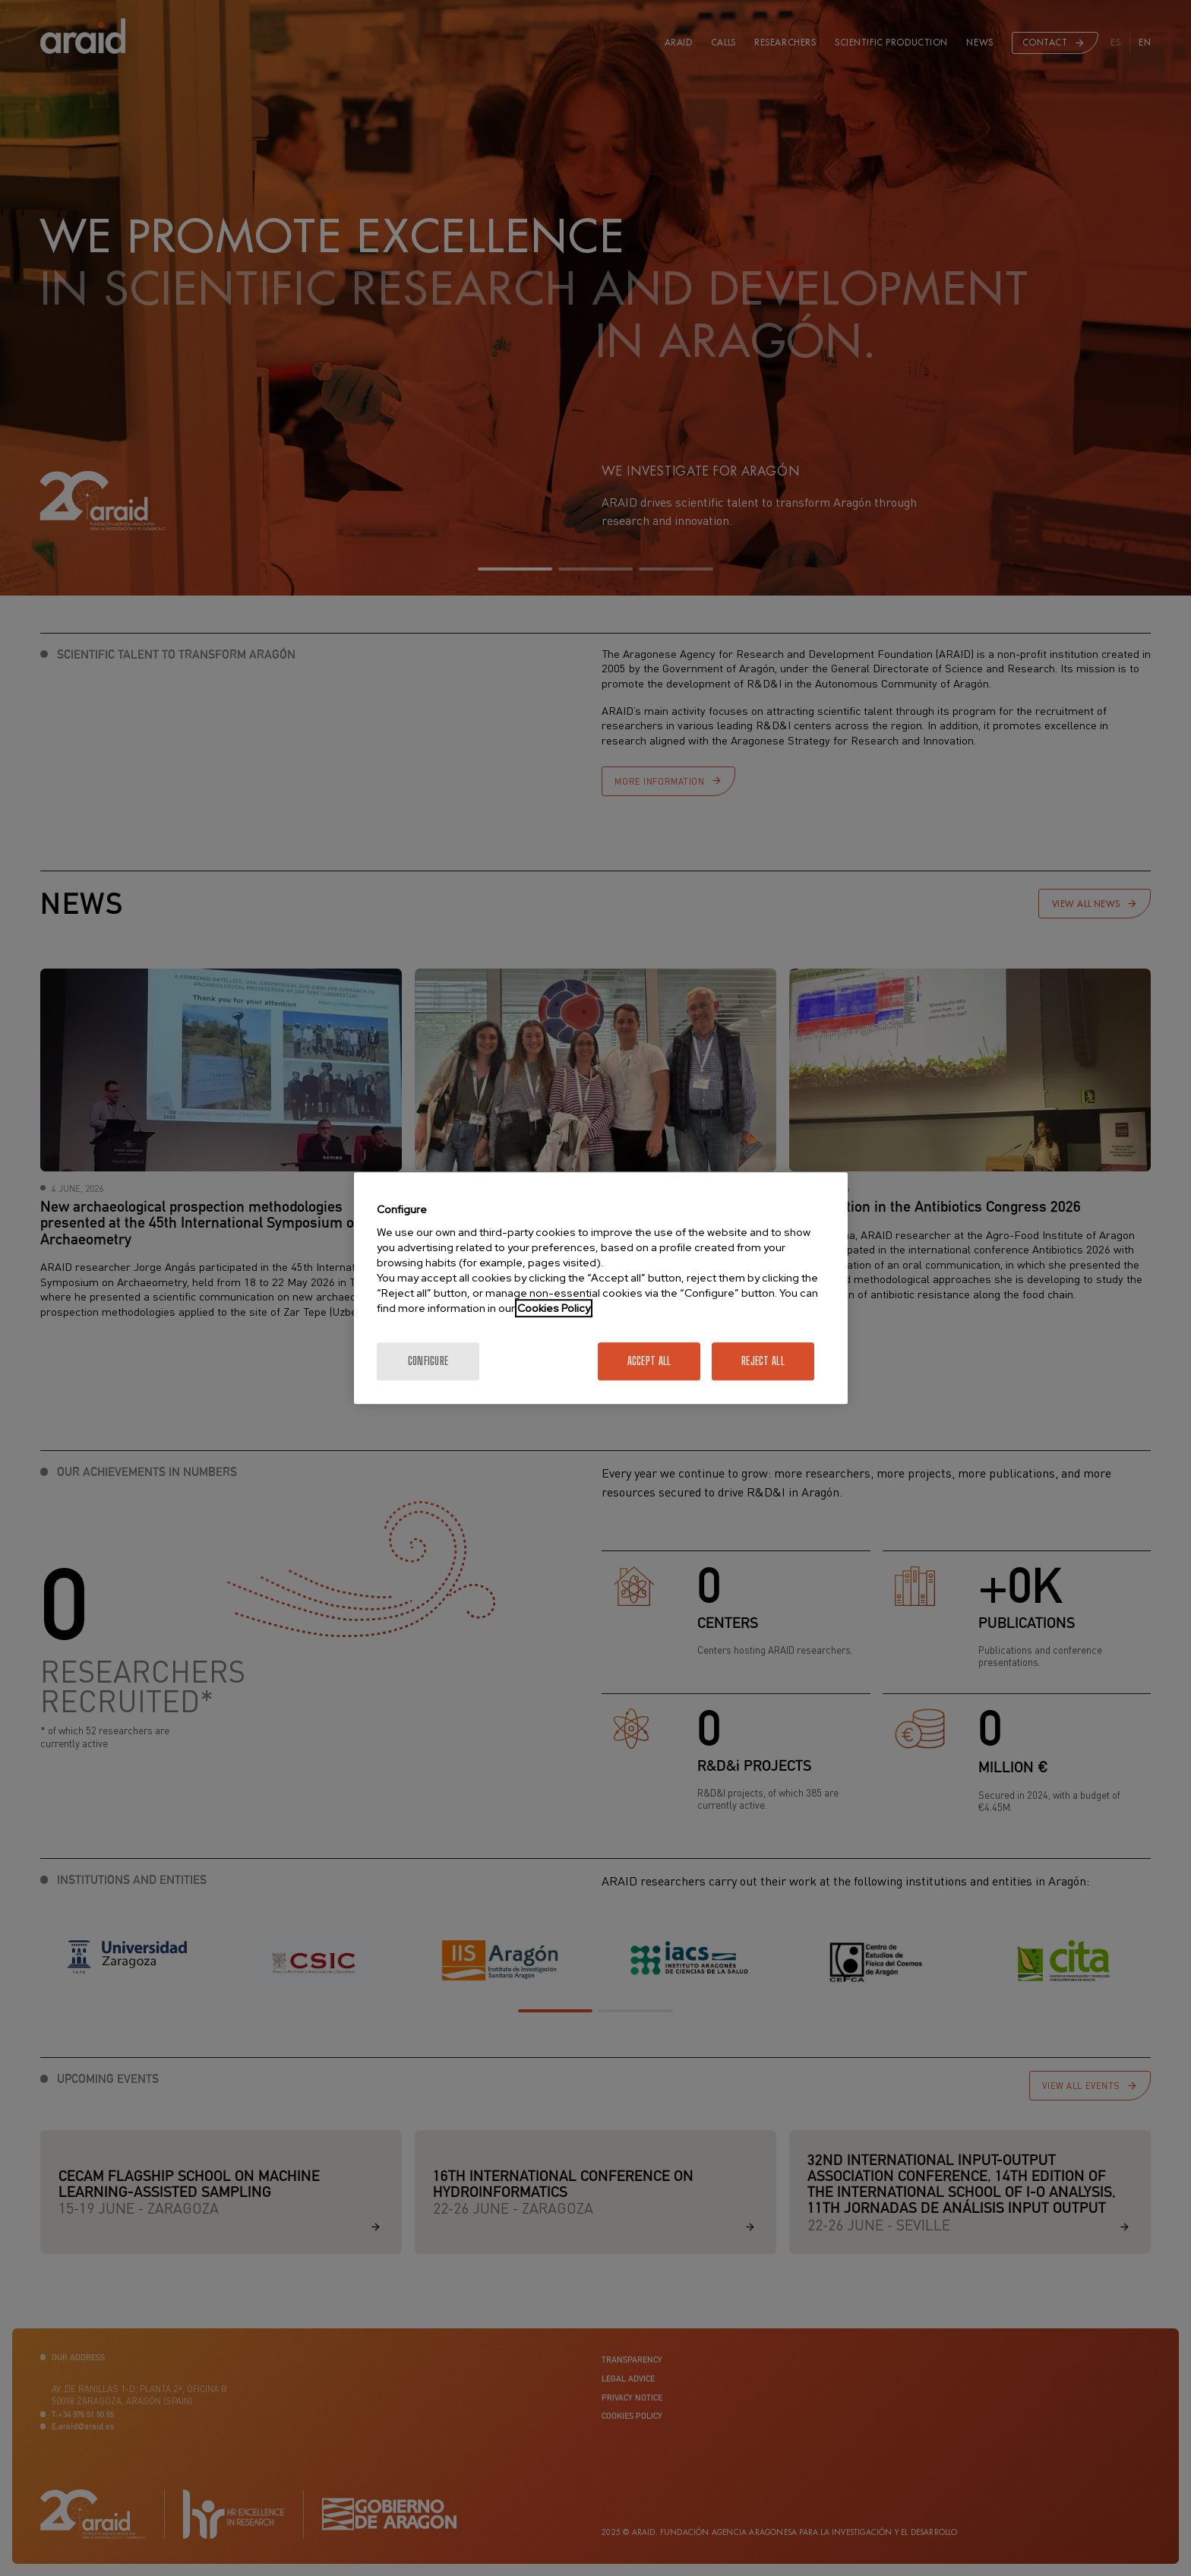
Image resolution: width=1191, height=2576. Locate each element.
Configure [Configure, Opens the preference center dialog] (428, 1360)
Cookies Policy (553, 1308)
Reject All (763, 1360)
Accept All (649, 1360)
